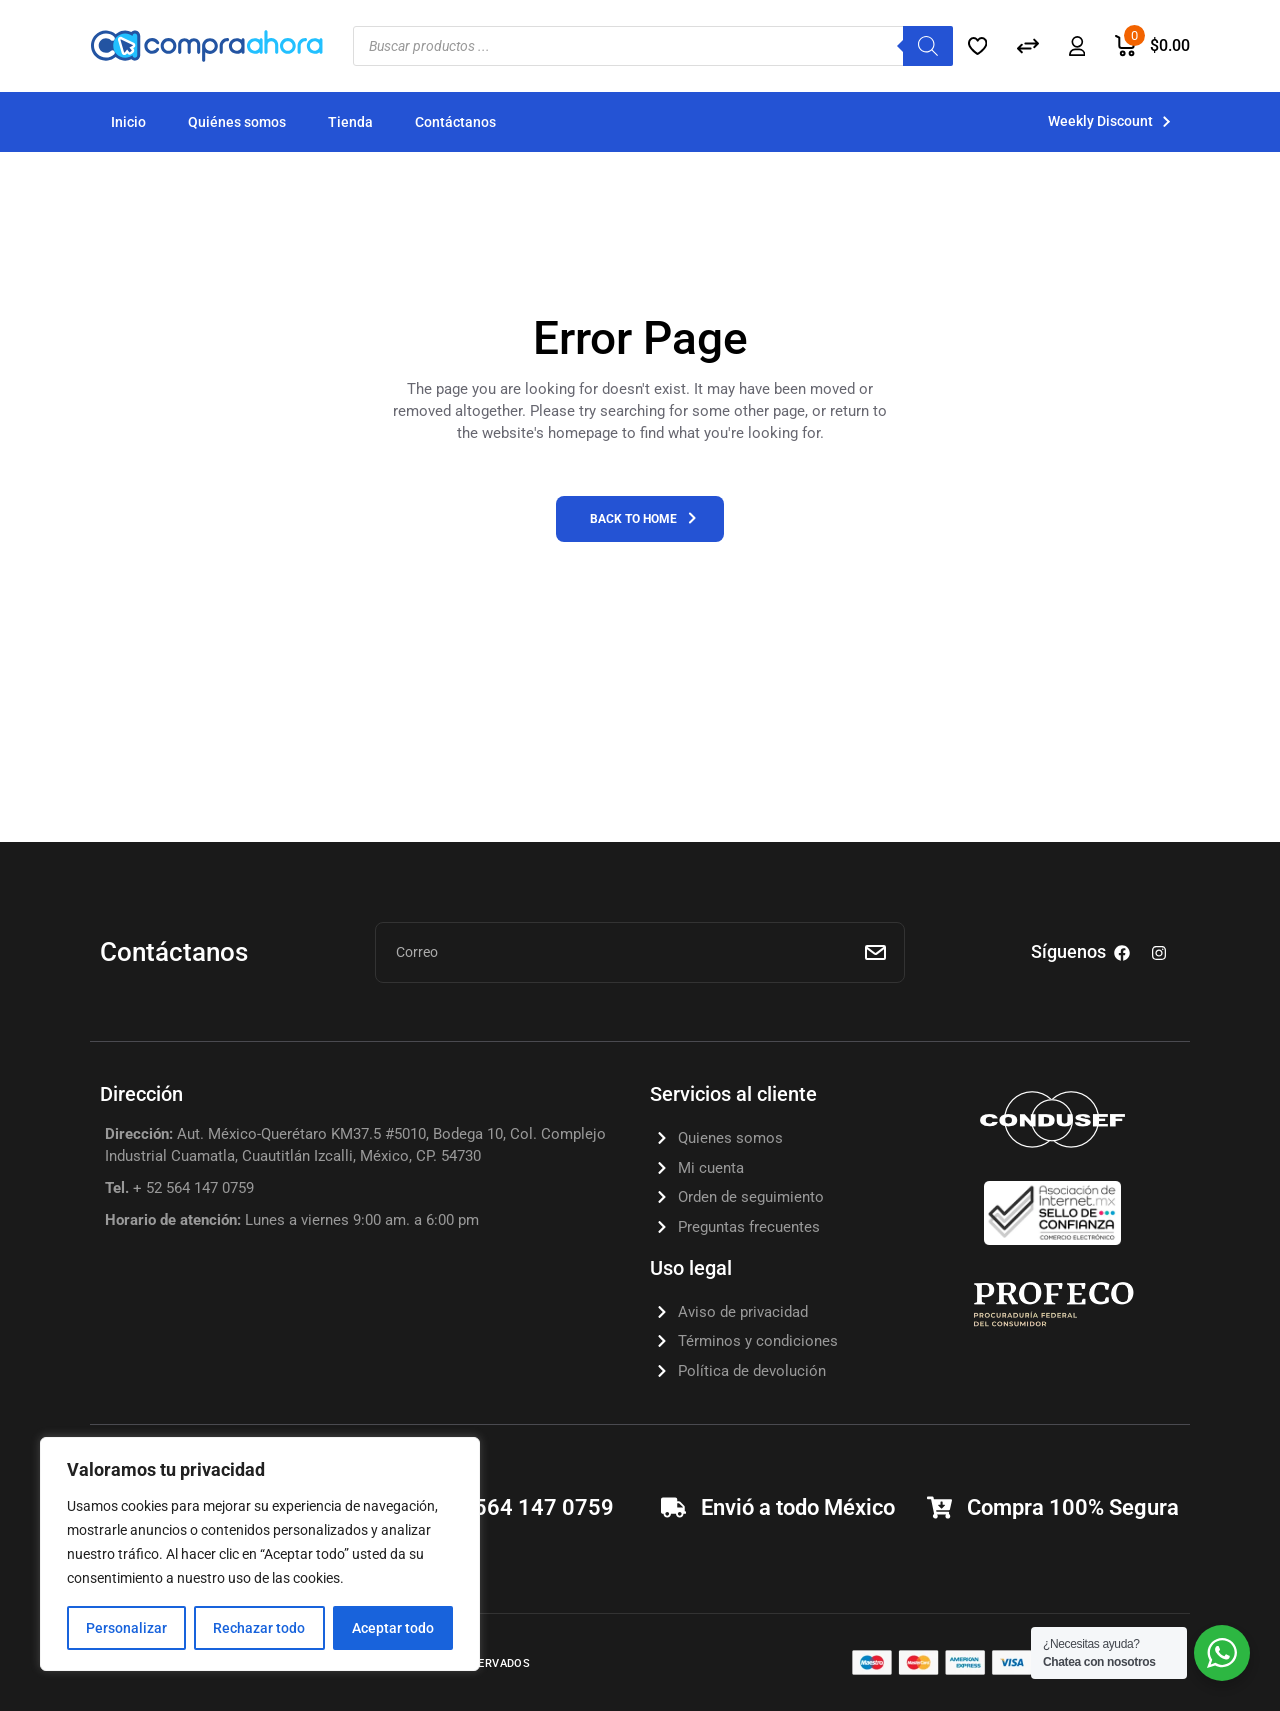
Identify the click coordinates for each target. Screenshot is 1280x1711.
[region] (260, 1554)
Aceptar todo (393, 1628)
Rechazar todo (259, 1628)
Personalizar (126, 1628)
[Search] (928, 46)
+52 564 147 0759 (522, 1507)
